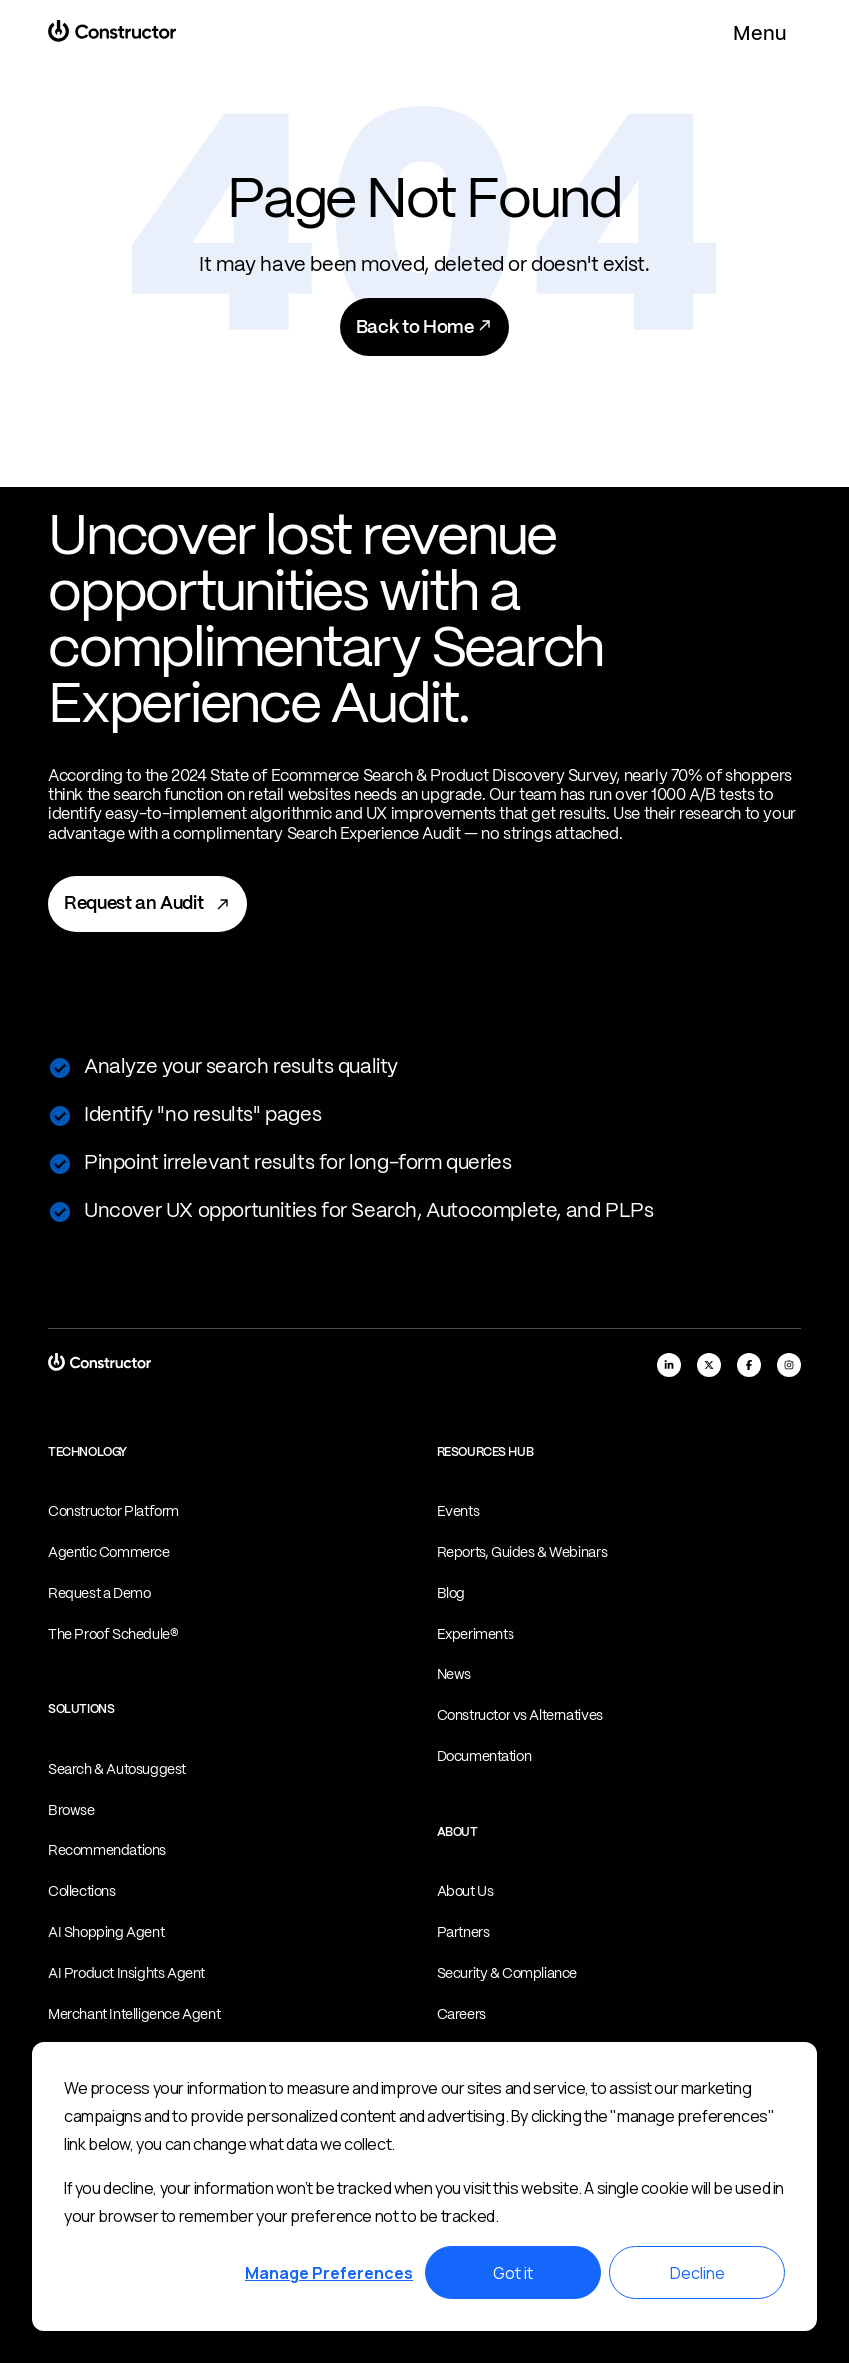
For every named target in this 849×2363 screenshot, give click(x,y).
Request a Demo (99, 1594)
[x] (709, 1365)
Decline (697, 2273)
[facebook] (749, 1365)
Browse (71, 1811)
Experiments (476, 1635)
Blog (451, 1594)
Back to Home (424, 327)
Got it (513, 2273)
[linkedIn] (669, 1365)
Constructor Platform (113, 1512)
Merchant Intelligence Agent (134, 2015)
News (454, 1675)
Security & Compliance (507, 1974)
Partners (463, 1933)
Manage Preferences (329, 2273)
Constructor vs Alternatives (520, 1716)
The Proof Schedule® (113, 1635)
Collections (82, 1892)
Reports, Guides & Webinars (522, 1553)
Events (458, 1512)
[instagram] (789, 1365)
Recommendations (107, 1851)
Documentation (484, 1757)
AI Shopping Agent (106, 1933)
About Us (465, 1892)
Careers (461, 2015)
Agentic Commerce (109, 1553)
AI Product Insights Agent (126, 1974)
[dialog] (424, 2186)
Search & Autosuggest (117, 1770)
